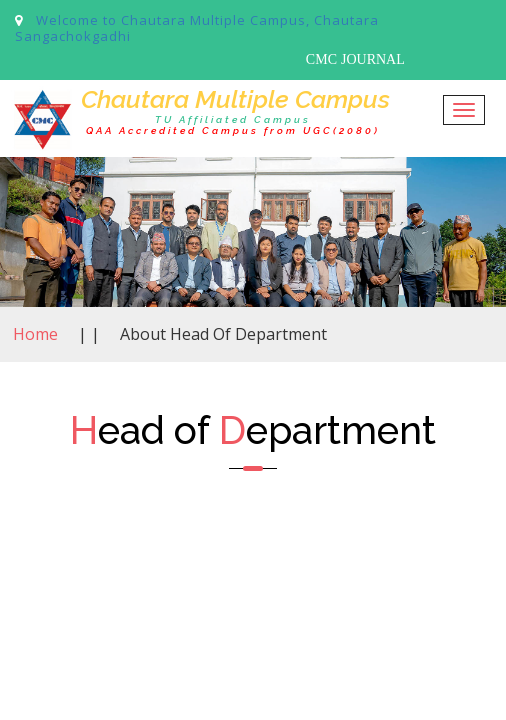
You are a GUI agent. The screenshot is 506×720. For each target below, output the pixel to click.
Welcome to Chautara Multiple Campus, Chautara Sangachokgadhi (197, 28)
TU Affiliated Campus (233, 119)
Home (35, 334)
